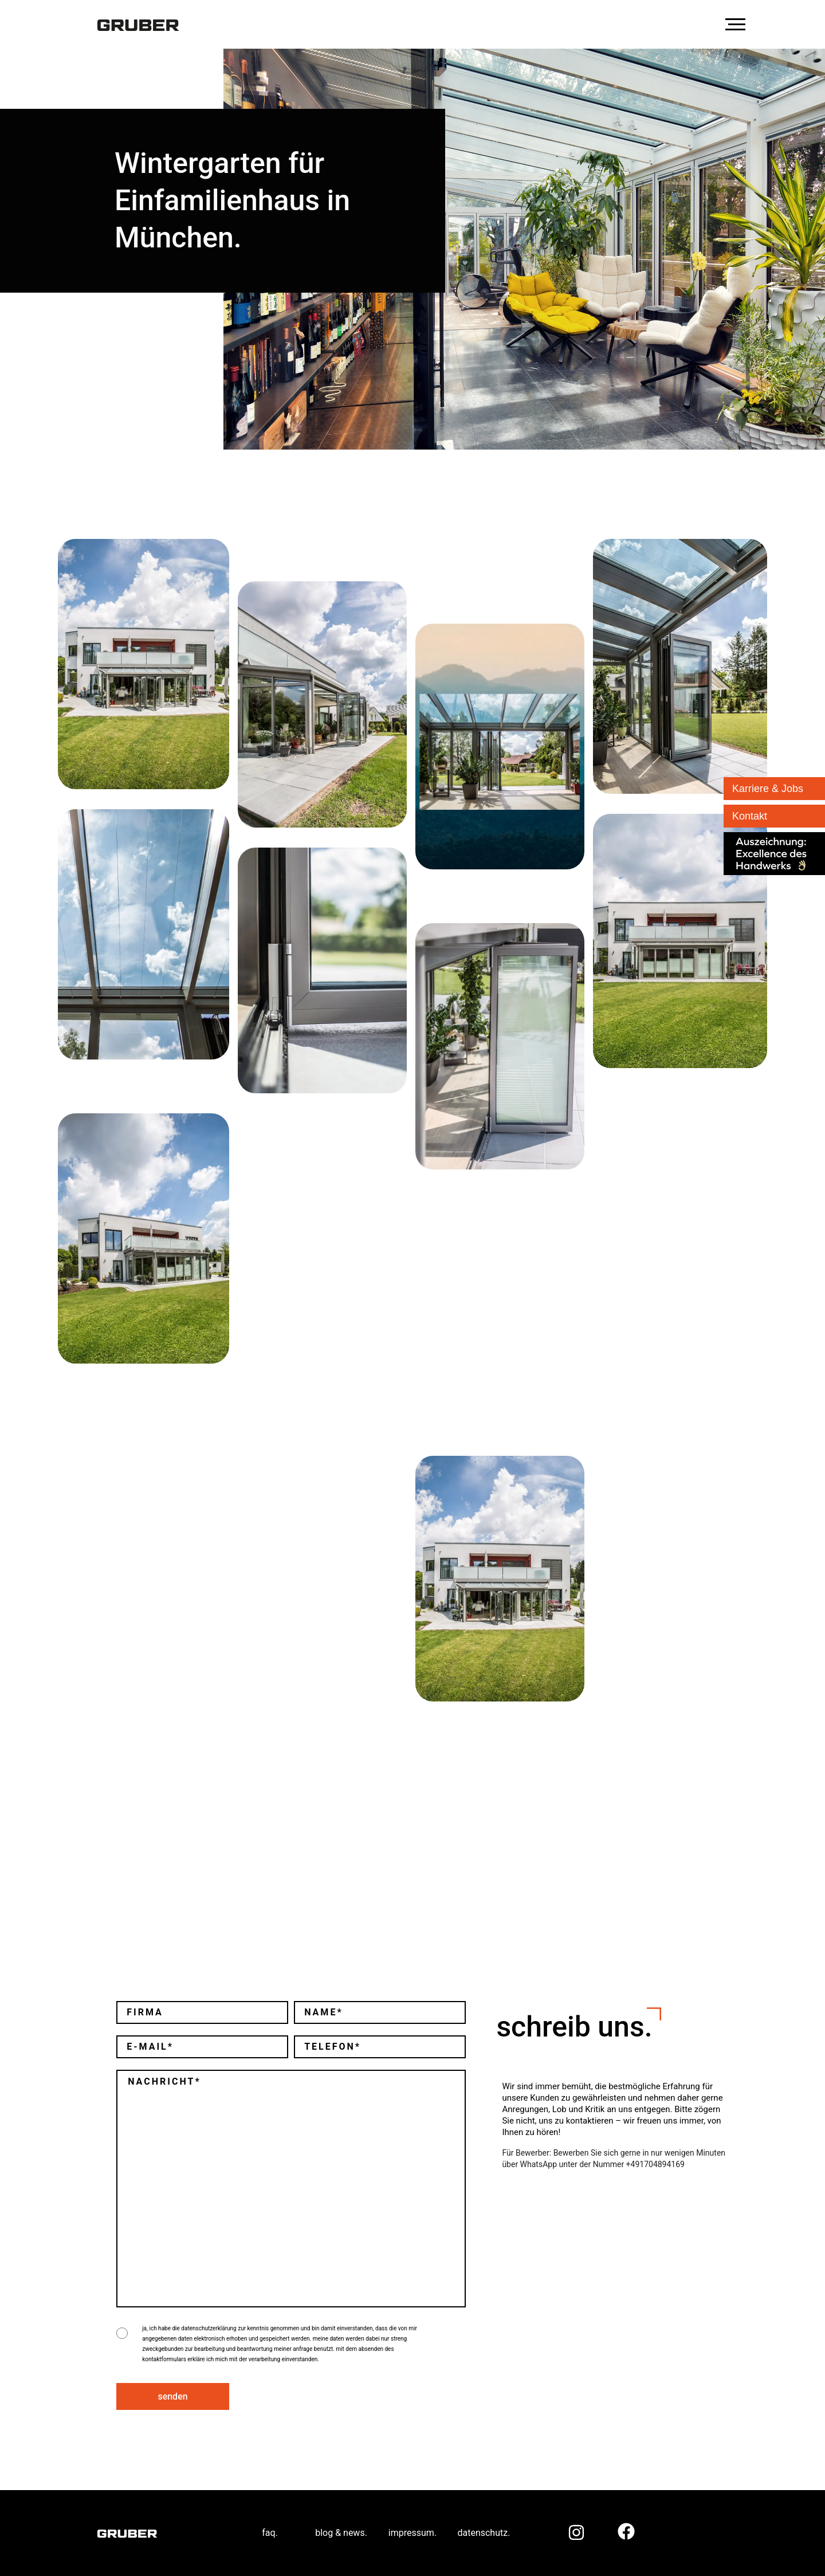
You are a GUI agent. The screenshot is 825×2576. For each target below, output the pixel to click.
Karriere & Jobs (767, 788)
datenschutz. (483, 2532)
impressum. (412, 2532)
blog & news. (341, 2532)
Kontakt (749, 816)
